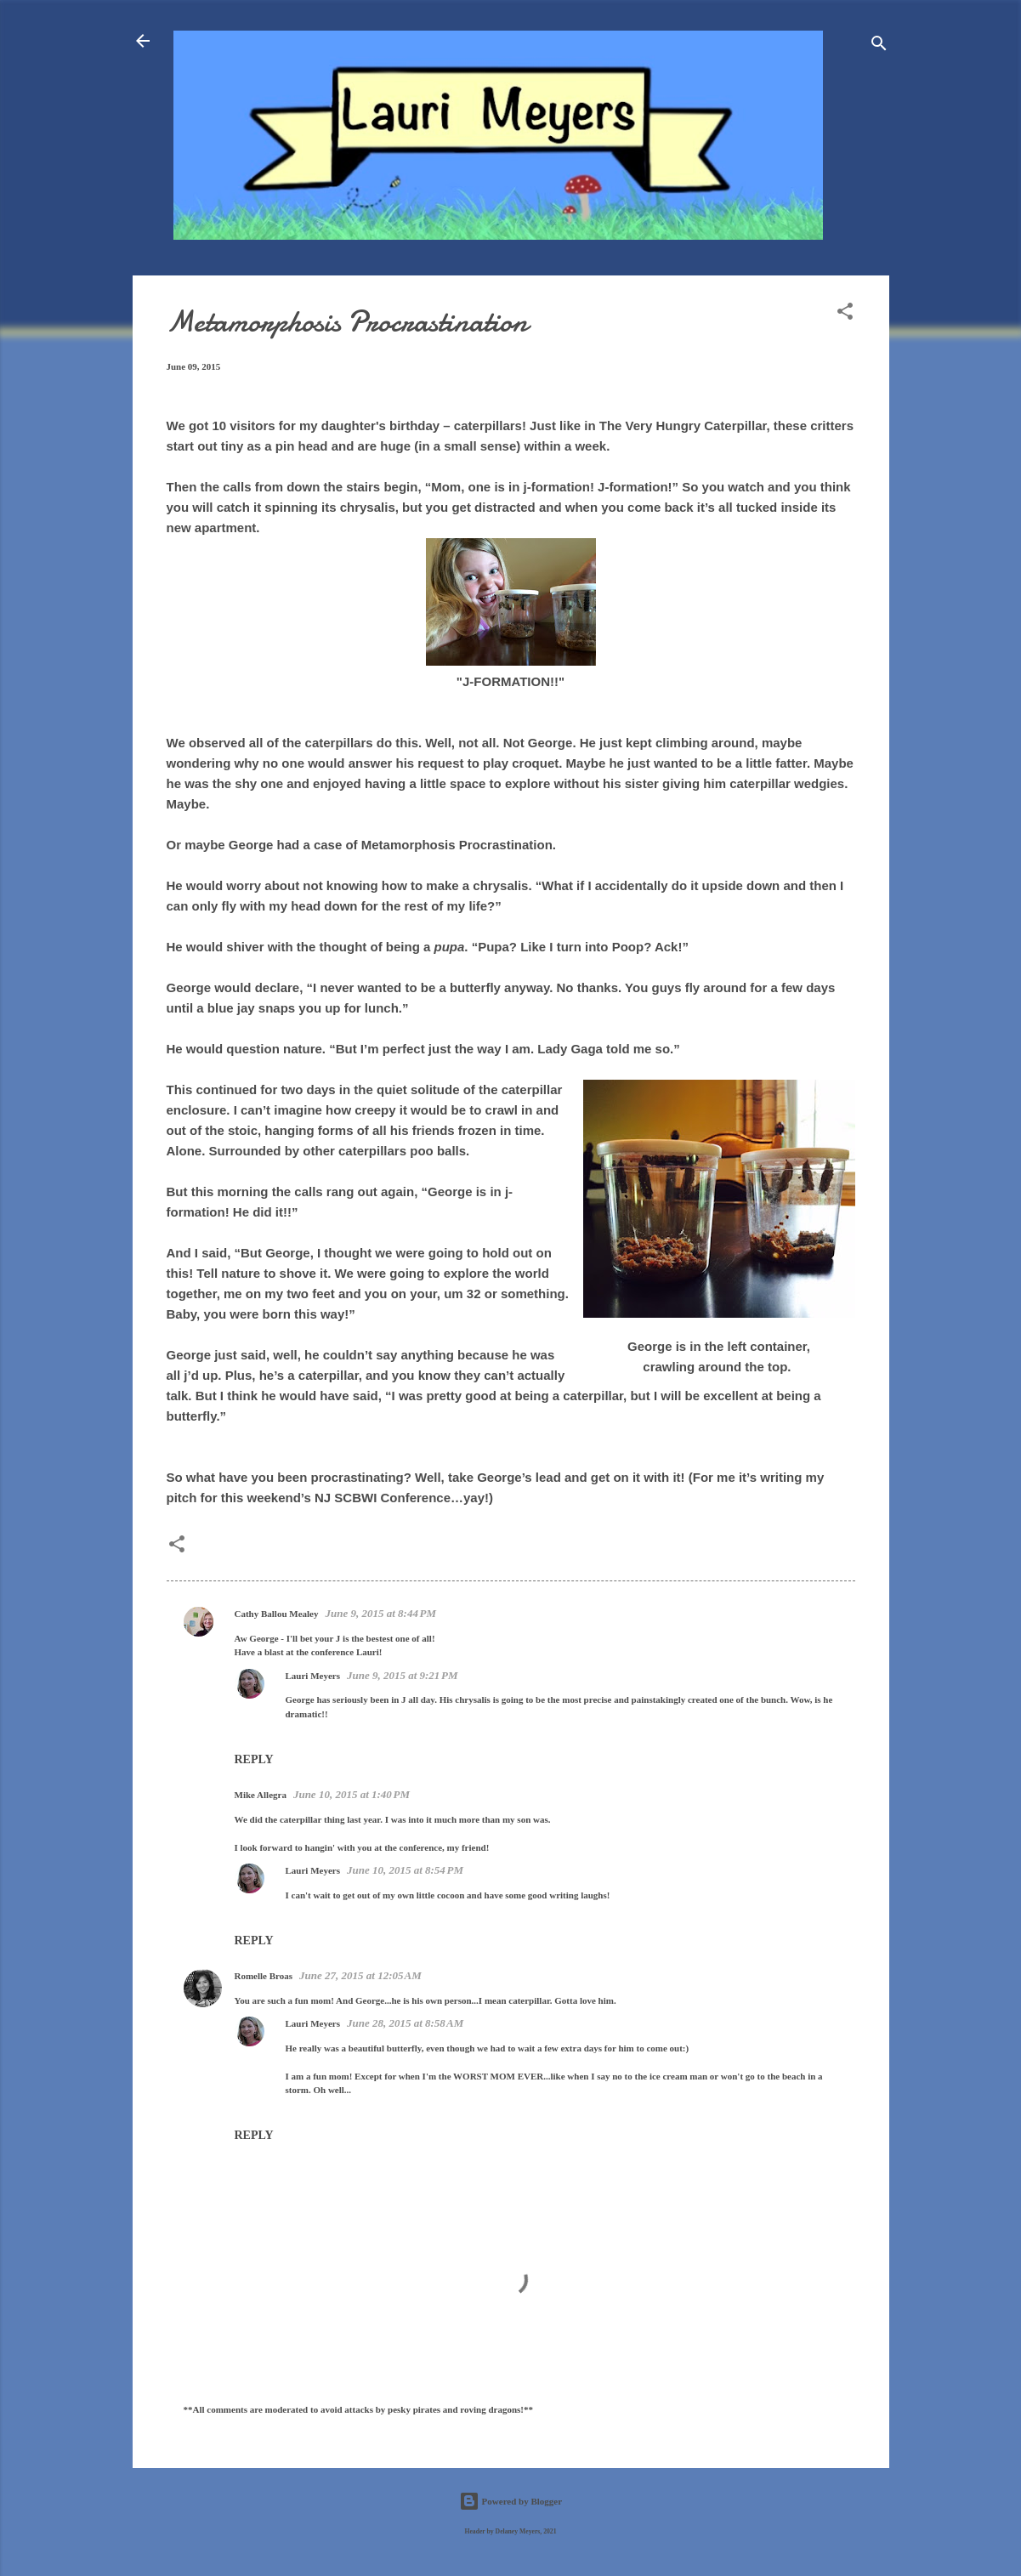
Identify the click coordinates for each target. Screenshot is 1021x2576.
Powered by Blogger (510, 2501)
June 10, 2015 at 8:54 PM (405, 1870)
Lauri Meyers (313, 1676)
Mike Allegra (260, 1795)
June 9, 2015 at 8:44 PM (381, 1613)
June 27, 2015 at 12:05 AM (360, 1975)
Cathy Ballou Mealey (277, 1614)
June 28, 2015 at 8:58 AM (405, 2023)
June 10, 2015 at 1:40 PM (351, 1794)
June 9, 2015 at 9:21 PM (402, 1675)
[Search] (879, 46)
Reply (254, 1759)
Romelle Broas (264, 1976)
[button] (845, 314)
